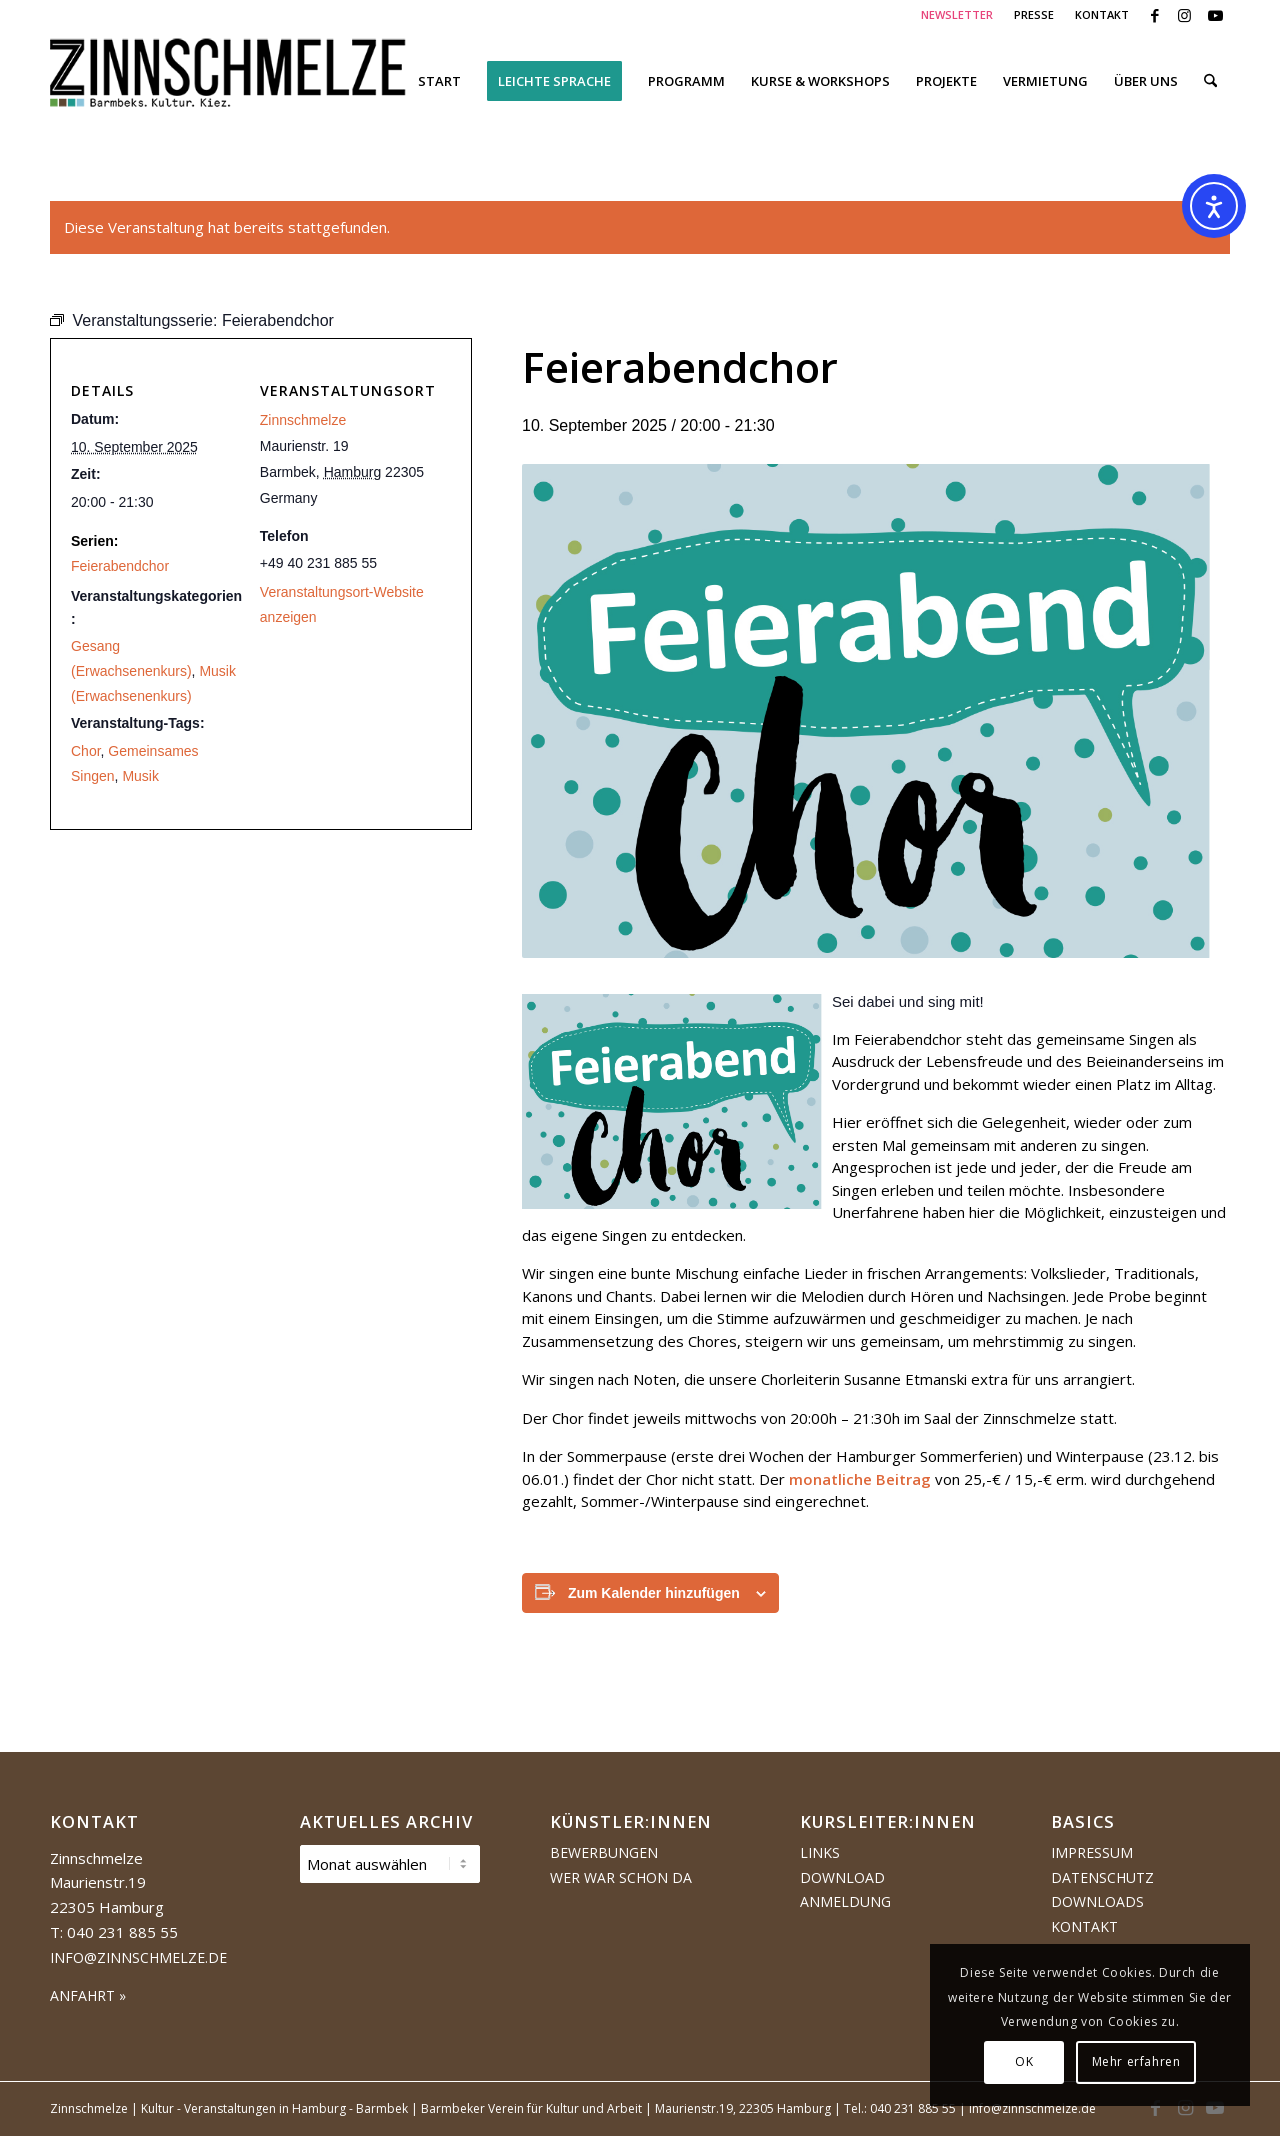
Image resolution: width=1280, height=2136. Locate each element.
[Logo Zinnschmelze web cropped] (228, 81)
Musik (140, 776)
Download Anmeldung (845, 1890)
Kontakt (1084, 1926)
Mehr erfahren (1136, 2061)
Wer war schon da (621, 1877)
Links (820, 1852)
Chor (86, 751)
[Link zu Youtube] (1215, 15)
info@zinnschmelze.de (138, 1957)
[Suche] (1210, 81)
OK (1024, 2061)
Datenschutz (1102, 1877)
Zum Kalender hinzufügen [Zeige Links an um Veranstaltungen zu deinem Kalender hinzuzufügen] (654, 1593)
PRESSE (1034, 14)
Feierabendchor (120, 566)
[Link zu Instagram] (1184, 15)
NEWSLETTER (957, 14)
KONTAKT (1102, 14)
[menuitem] (957, 15)
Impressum (1092, 1852)
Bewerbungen (604, 1852)
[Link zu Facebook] (1154, 15)
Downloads (1097, 1901)
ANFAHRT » (88, 1995)
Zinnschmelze (303, 420)
